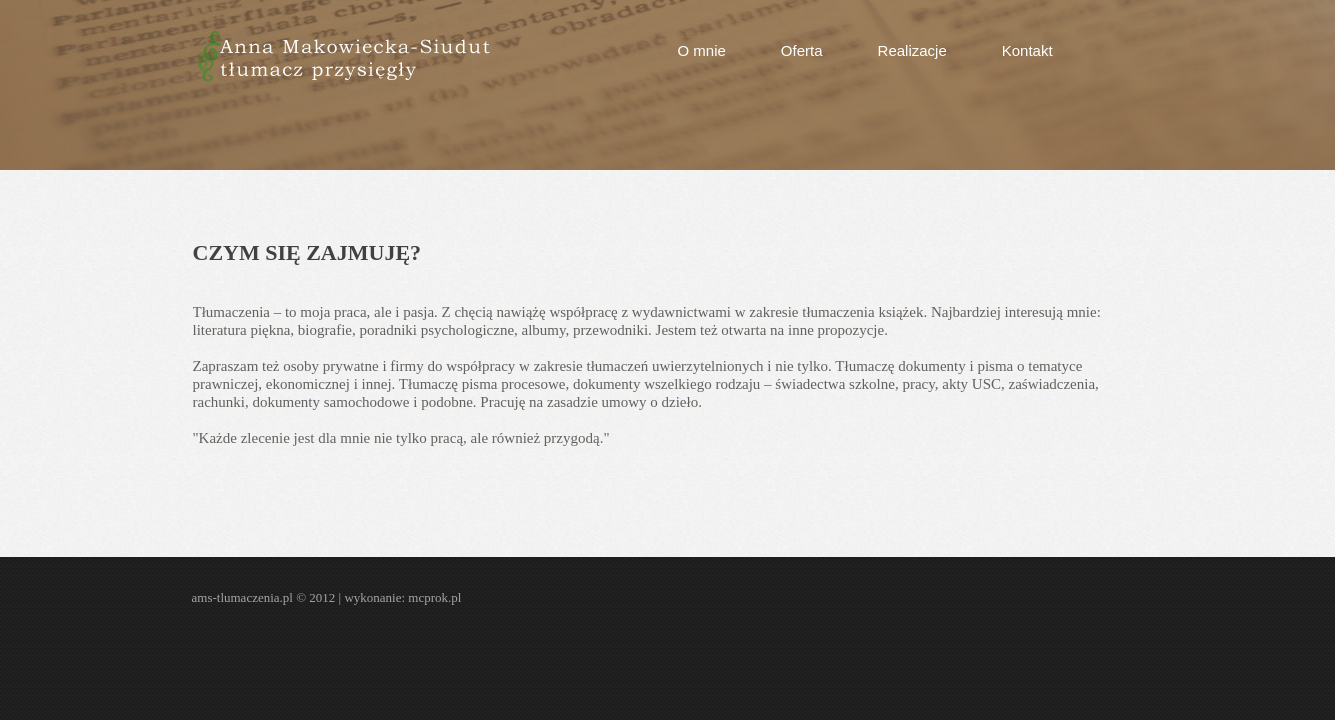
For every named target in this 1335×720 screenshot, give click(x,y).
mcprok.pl (434, 597)
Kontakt (1027, 50)
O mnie (702, 50)
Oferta (802, 50)
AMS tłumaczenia (343, 56)
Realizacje (912, 50)
